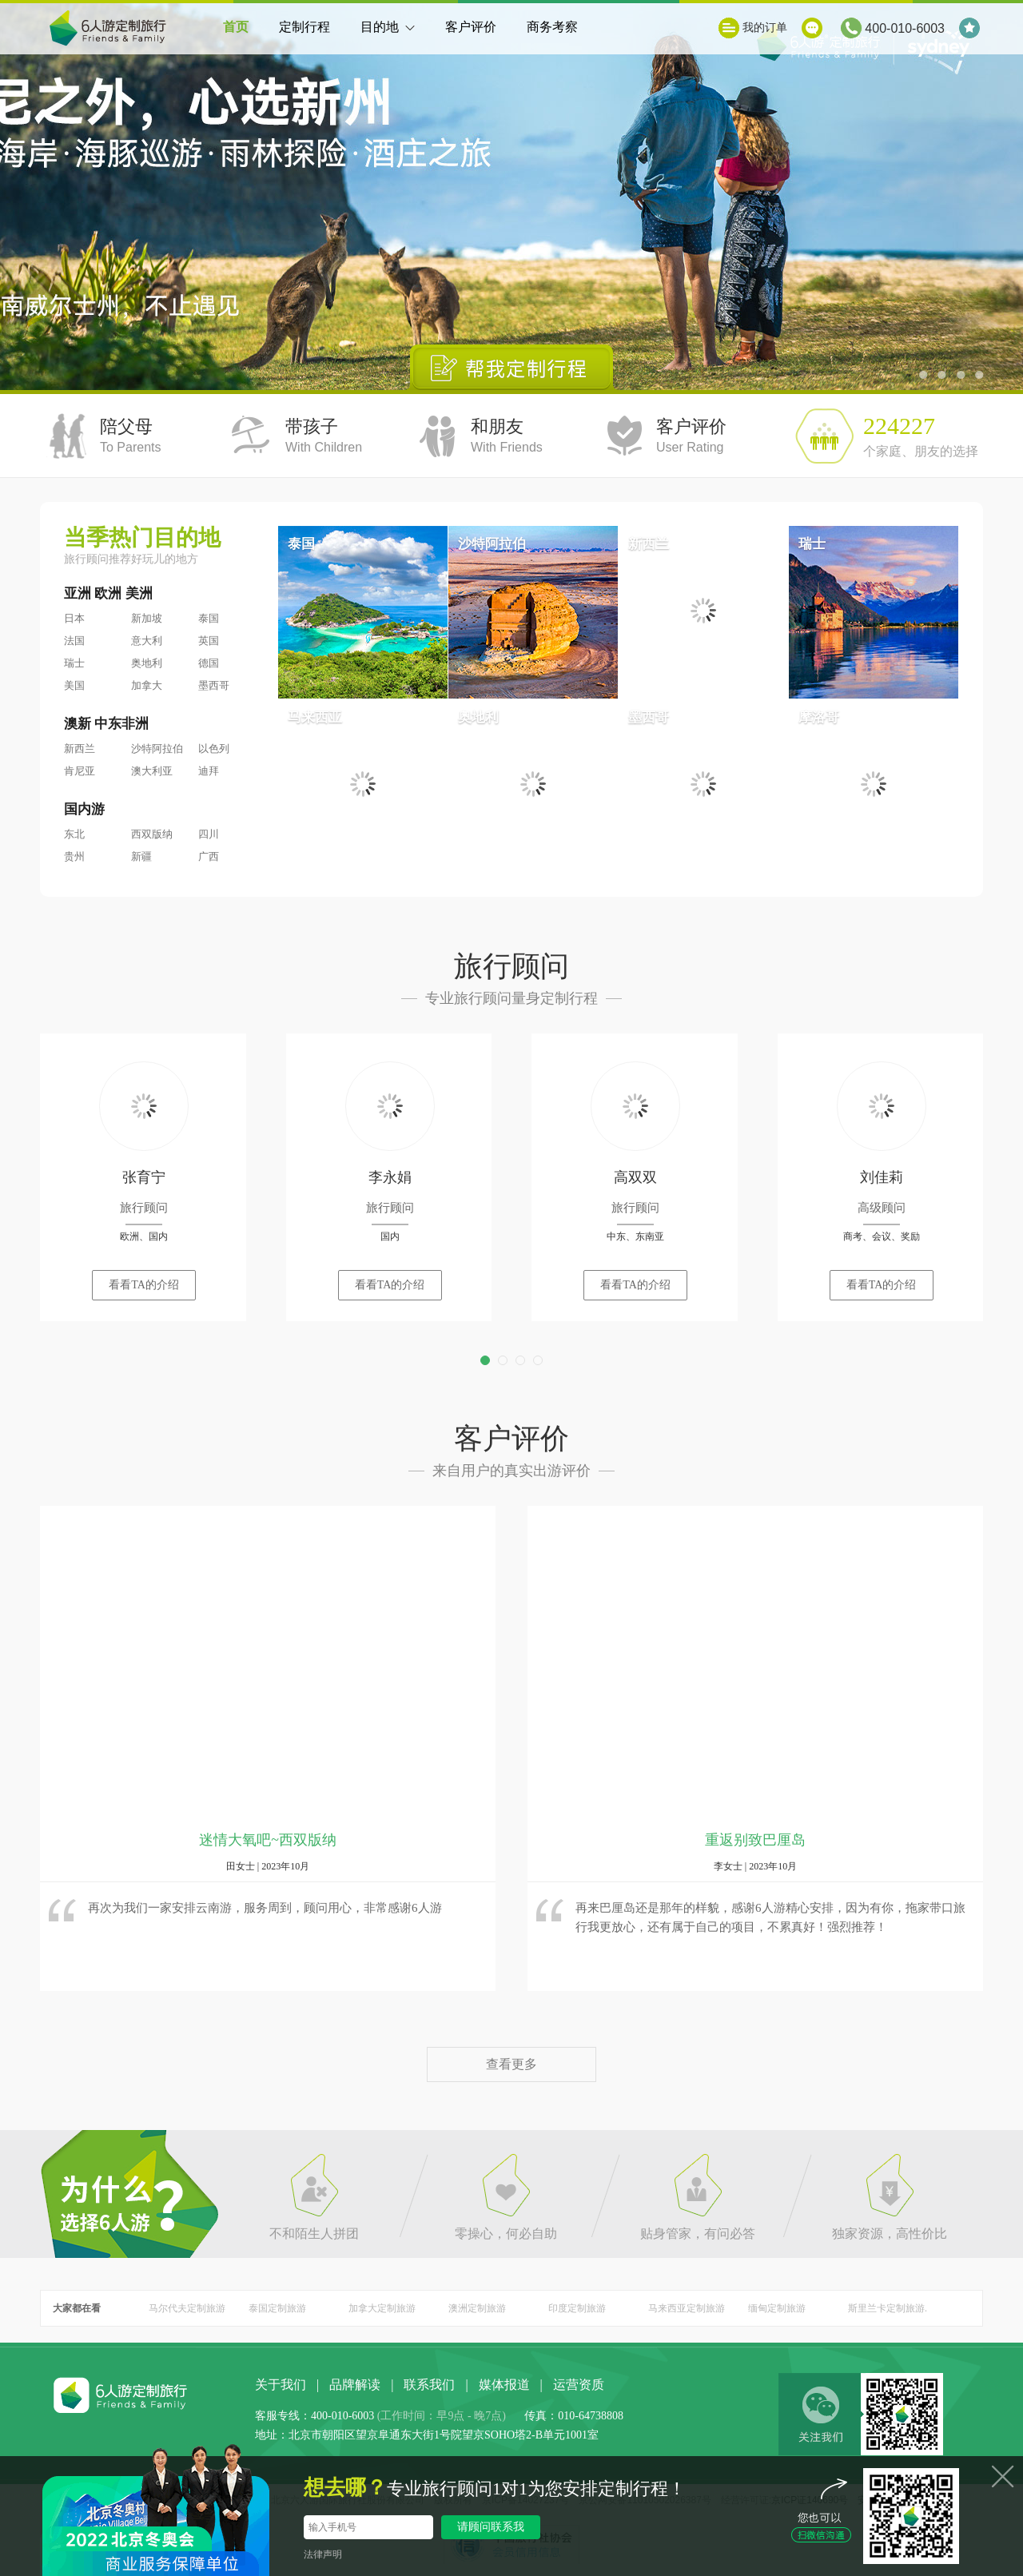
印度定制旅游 (577, 2308)
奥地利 (146, 663)
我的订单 (764, 28)
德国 (208, 663)
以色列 (213, 748)
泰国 (208, 618)
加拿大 (146, 685)
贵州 (74, 856)
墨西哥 (213, 685)
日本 (74, 618)
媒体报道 (504, 2384)
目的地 (387, 37)
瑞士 (74, 663)
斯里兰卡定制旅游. (887, 2308)
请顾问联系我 (490, 2527)
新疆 (141, 856)
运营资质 (578, 2384)
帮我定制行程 (512, 367)
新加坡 (146, 618)
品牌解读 (354, 2384)
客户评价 (470, 27)
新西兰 (79, 748)
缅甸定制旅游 (777, 2308)
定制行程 (304, 27)
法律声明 (323, 2554)
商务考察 (552, 27)
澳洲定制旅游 (477, 2308)
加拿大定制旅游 (382, 2308)
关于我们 (280, 2384)
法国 (74, 641)
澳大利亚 (152, 771)
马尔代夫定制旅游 (187, 2308)
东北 (74, 834)
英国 (208, 641)
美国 (74, 685)
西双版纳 (152, 834)
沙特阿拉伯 (157, 748)
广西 (208, 856)
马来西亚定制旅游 (686, 2308)
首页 (236, 27)
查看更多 (511, 2064)
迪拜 (208, 771)
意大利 (146, 641)
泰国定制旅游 (277, 2308)
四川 (208, 834)
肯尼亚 (79, 771)
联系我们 (429, 2384)
